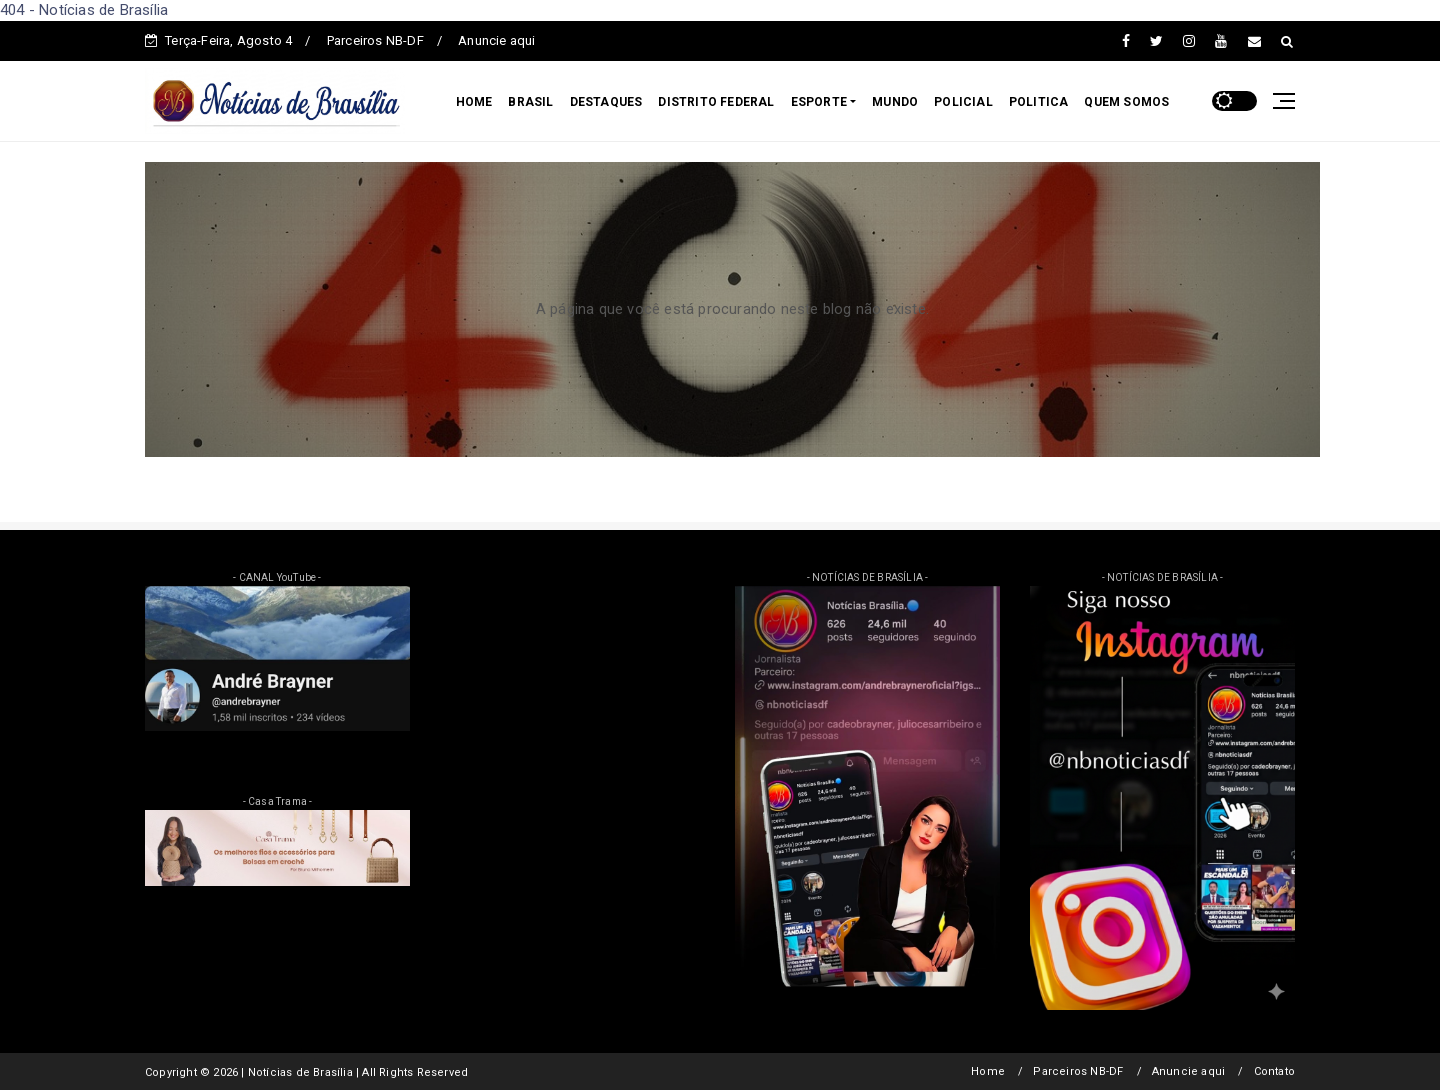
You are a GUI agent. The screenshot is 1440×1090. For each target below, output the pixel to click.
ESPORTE (819, 102)
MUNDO (895, 102)
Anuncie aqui (496, 40)
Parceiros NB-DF (375, 40)
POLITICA (1039, 102)
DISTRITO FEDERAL (716, 102)
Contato (1274, 1071)
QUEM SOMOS (1126, 102)
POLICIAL (963, 102)
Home (988, 1071)
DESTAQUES (606, 102)
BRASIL (530, 102)
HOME (474, 102)
